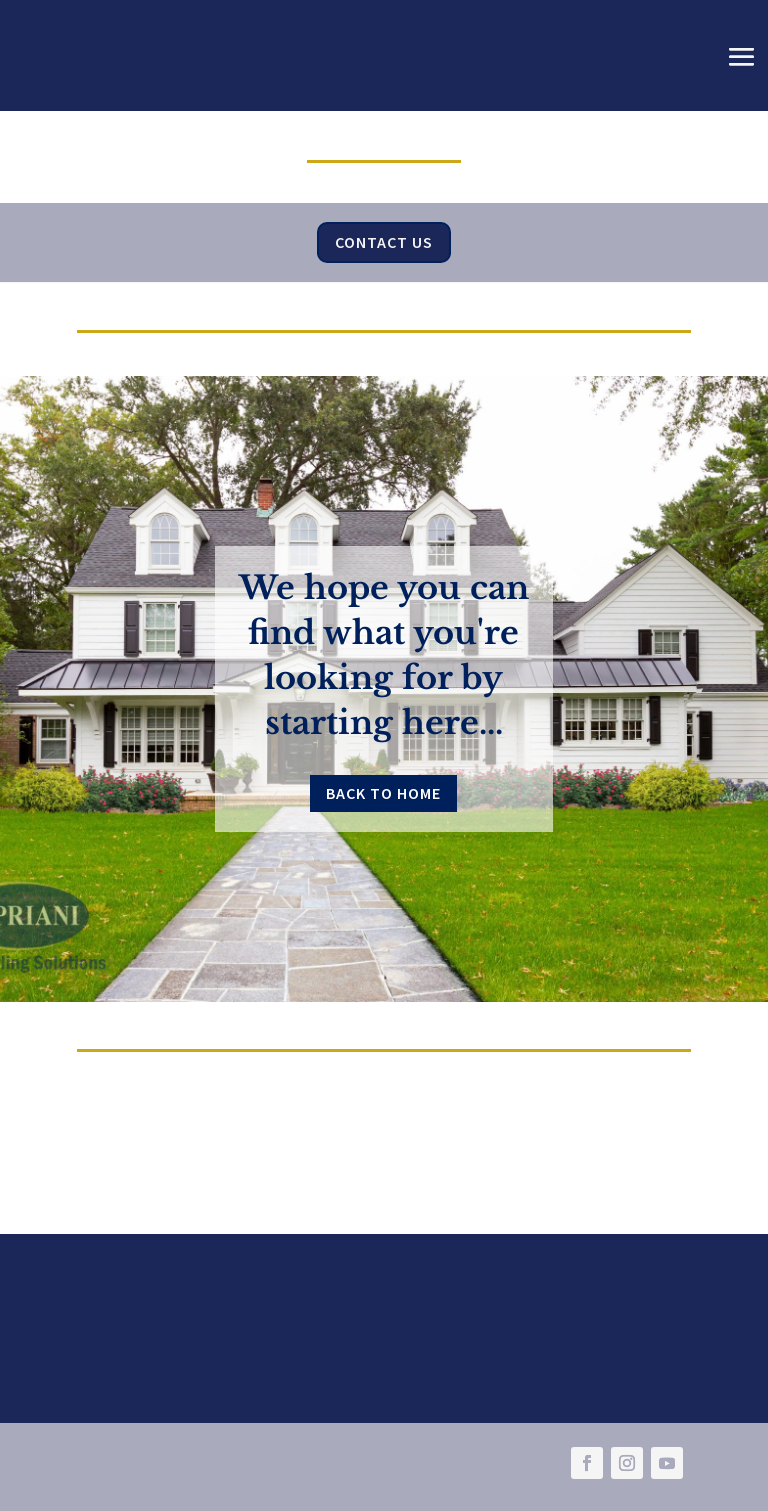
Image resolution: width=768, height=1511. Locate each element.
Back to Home (383, 793)
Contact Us (384, 242)
